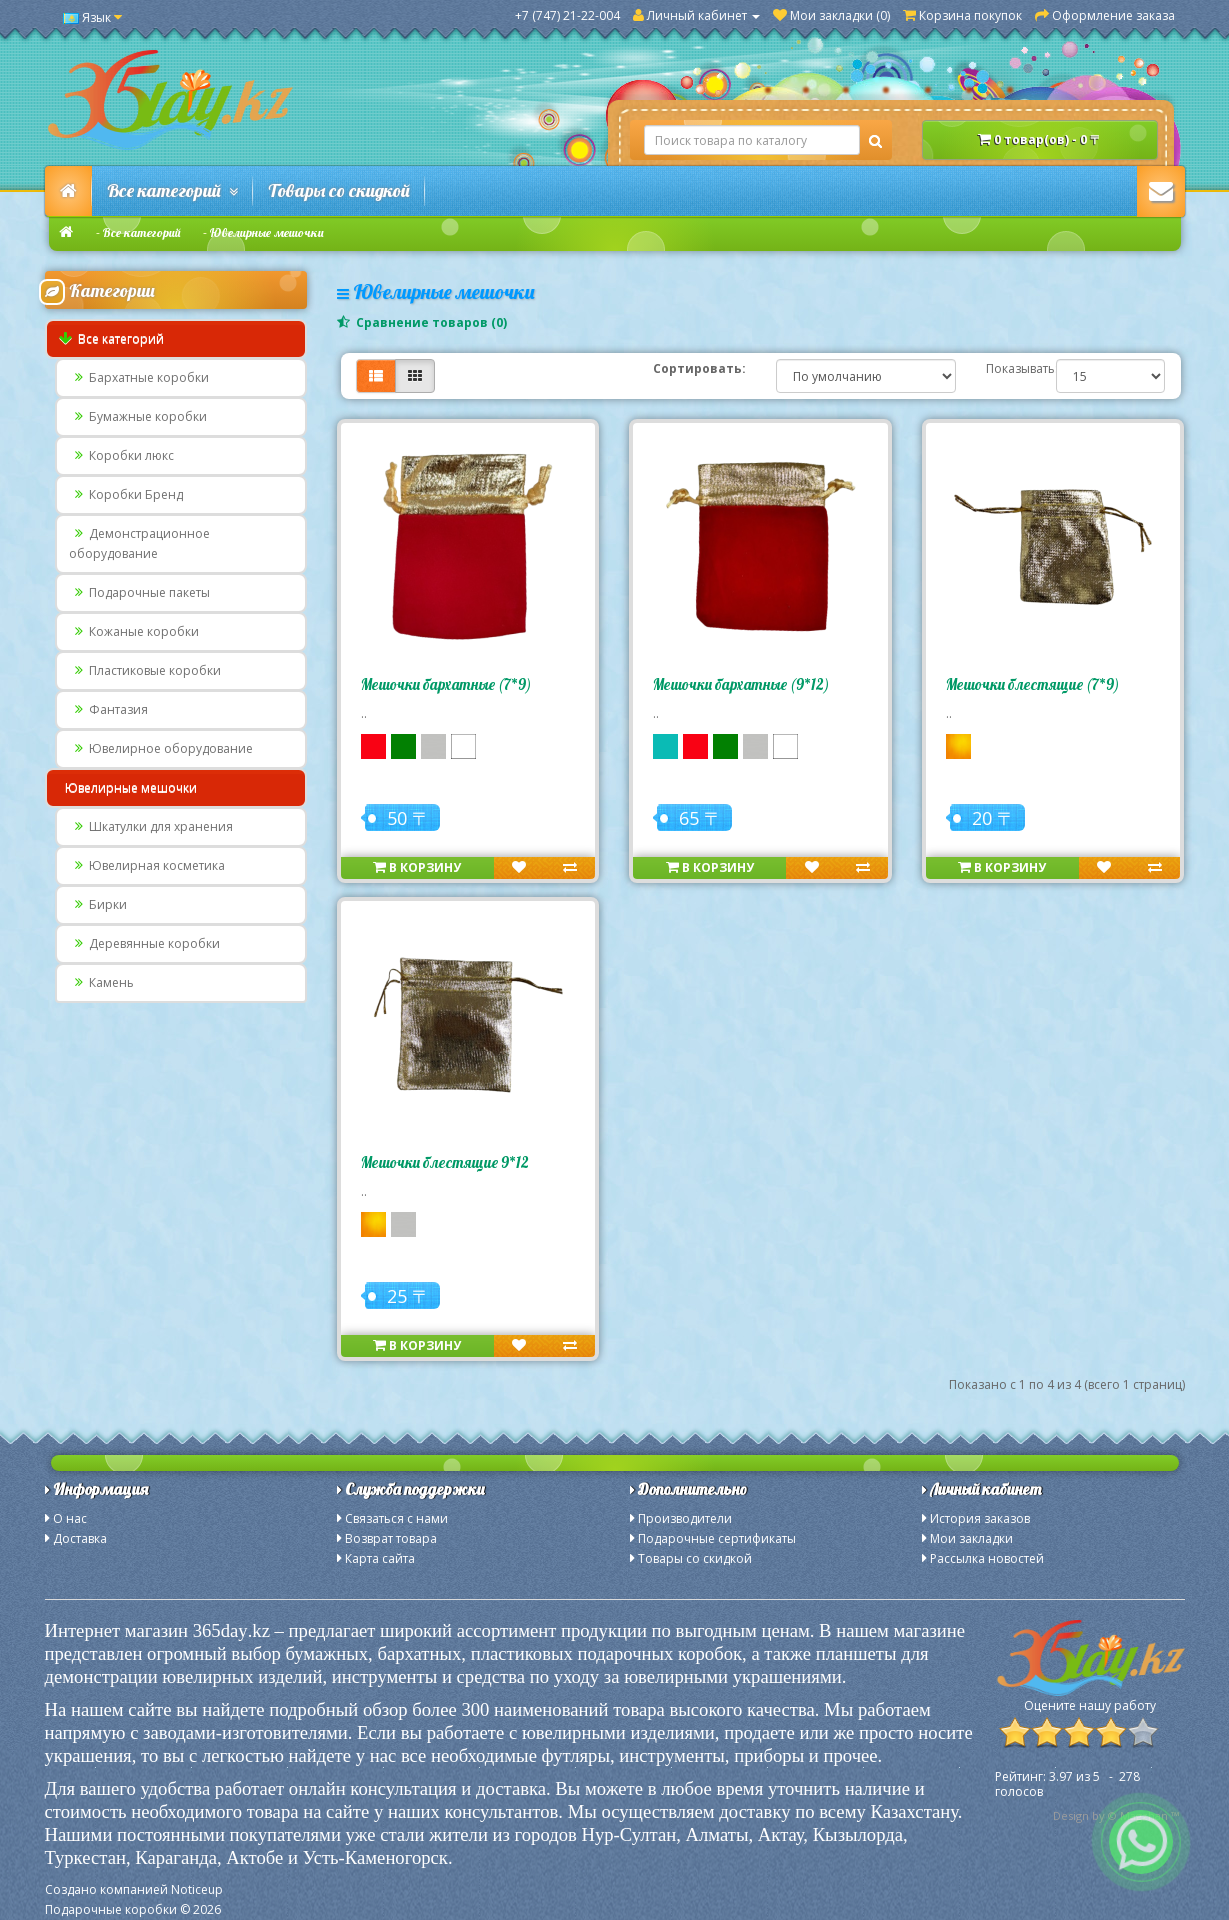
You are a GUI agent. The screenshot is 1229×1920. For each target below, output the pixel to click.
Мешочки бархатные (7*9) (446, 684)
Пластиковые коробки (145, 670)
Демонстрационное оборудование (139, 543)
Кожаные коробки (134, 631)
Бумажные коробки (138, 416)
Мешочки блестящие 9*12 (445, 1162)
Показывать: (1006, 368)
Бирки (98, 904)
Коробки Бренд (126, 494)
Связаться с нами (396, 1518)
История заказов (980, 1518)
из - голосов (1067, 1784)
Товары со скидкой (339, 190)
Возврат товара (391, 1538)
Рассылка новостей (987, 1558)
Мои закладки (971, 1538)
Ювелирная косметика (147, 865)
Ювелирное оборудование (161, 748)
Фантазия (108, 709)
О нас (70, 1518)
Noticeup (197, 1889)
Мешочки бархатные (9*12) (741, 684)
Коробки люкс (121, 455)
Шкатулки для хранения (151, 826)
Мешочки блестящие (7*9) (1032, 684)
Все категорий (172, 190)
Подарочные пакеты (139, 592)
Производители (685, 1518)
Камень (101, 982)
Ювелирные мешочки (267, 232)
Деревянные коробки (144, 943)
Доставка (80, 1538)
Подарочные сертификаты (717, 1538)
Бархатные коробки (139, 377)
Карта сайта (380, 1558)
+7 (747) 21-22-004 (567, 15)
